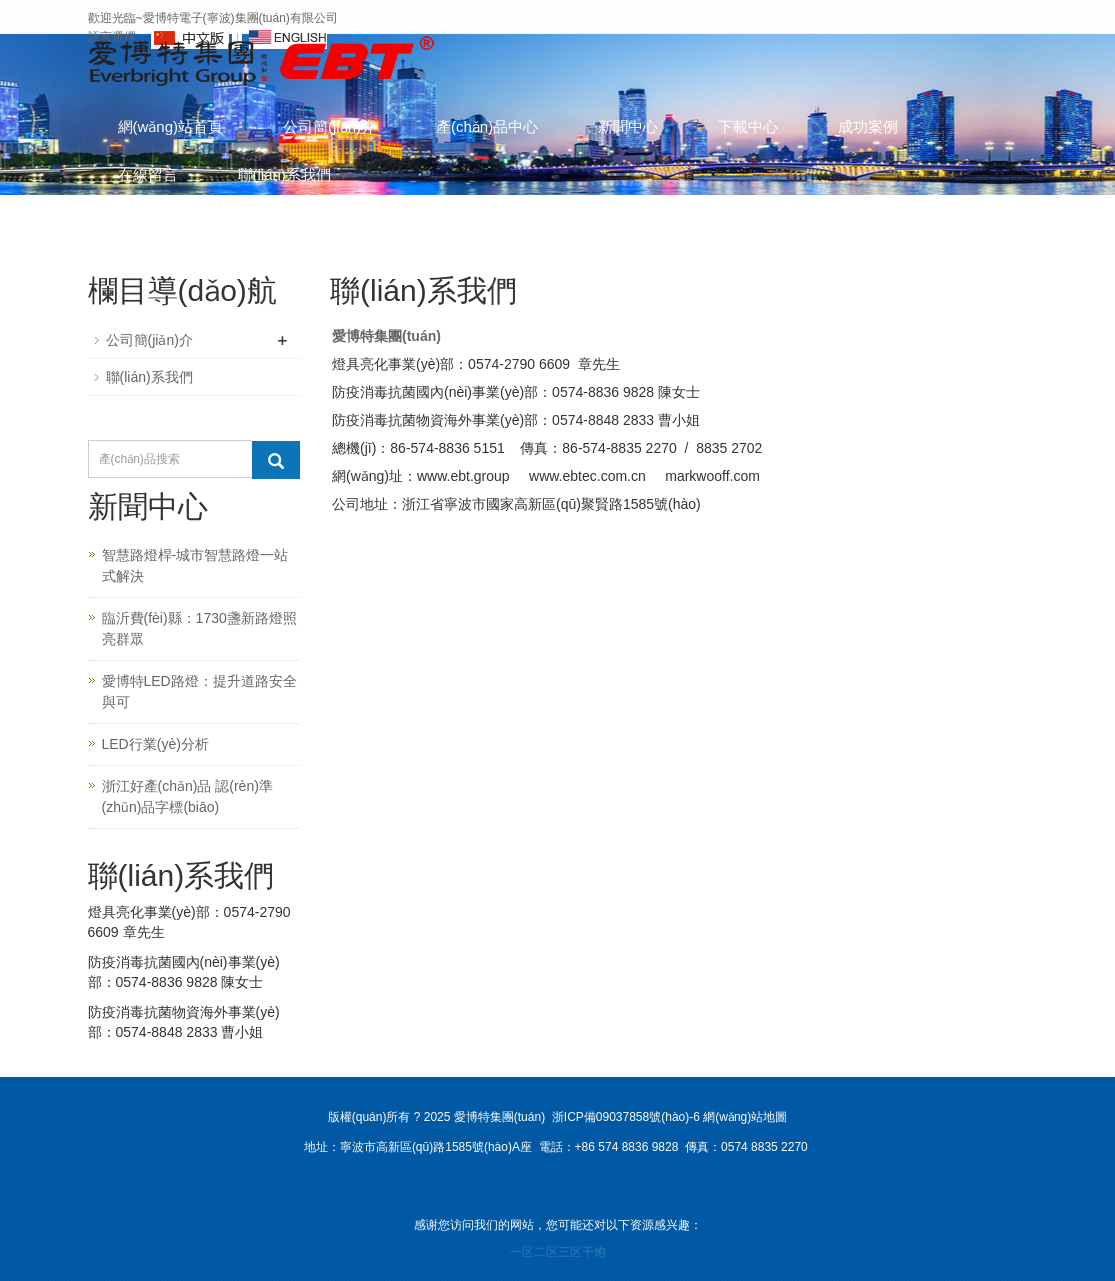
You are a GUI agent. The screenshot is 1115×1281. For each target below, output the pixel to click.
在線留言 (148, 174)
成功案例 (868, 126)
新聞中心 (628, 126)
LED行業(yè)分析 (155, 744)
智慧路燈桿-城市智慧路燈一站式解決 (195, 565)
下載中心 (748, 126)
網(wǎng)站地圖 (745, 1117)
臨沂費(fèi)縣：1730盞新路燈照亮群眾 (199, 628)
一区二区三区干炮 (558, 1252)
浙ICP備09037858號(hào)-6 (625, 1117)
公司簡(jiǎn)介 (329, 126)
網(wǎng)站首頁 (171, 126)
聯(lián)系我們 (284, 174)
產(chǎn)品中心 (487, 126)
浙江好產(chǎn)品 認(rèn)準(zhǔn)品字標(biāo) (187, 796)
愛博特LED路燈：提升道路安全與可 (199, 691)
